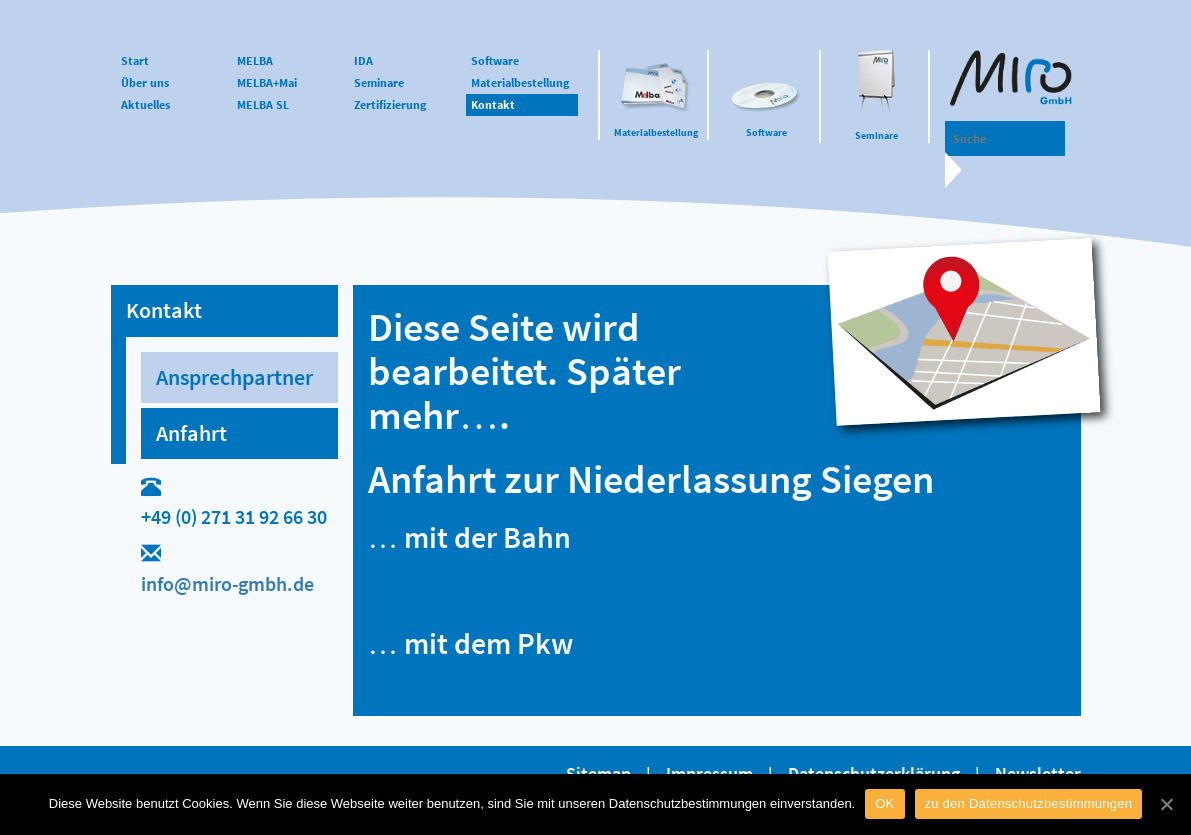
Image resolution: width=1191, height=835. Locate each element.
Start (135, 60)
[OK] (1166, 804)
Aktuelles (145, 104)
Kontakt (493, 104)
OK (884, 803)
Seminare (876, 135)
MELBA (255, 60)
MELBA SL (263, 104)
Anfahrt (191, 433)
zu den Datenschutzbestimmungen (1029, 803)
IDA (363, 60)
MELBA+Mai (267, 82)
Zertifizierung (390, 104)
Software (766, 132)
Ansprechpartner (234, 377)
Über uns (145, 82)
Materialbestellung (656, 132)
